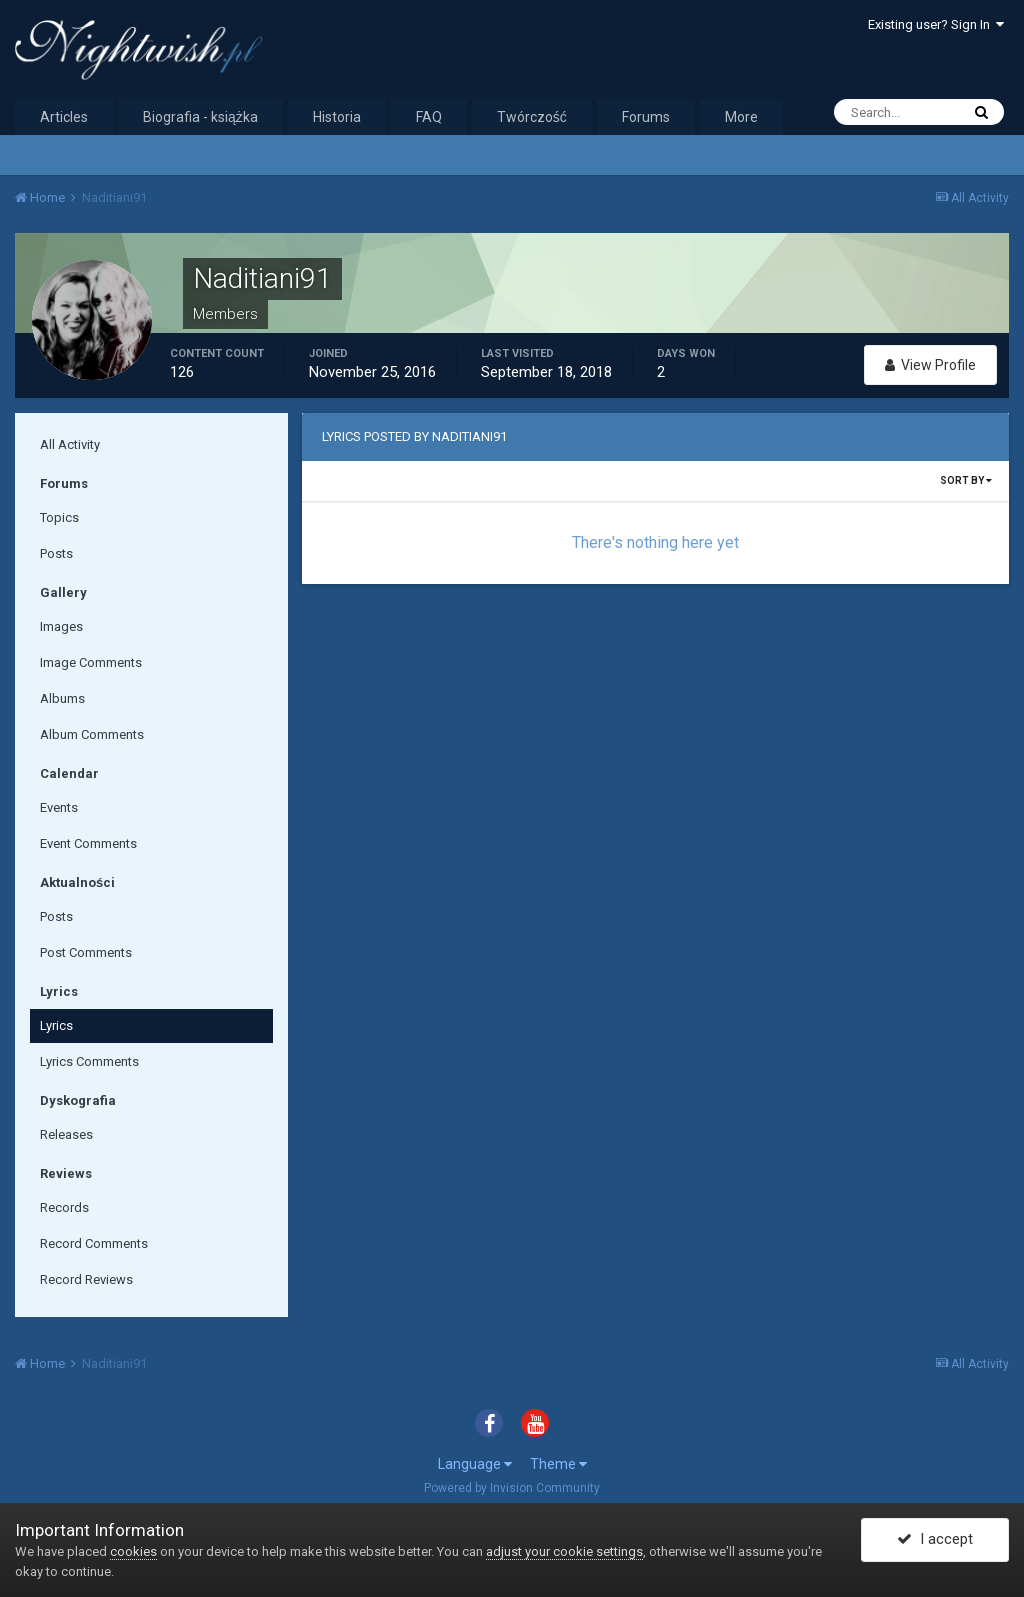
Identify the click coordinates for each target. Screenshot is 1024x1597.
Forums (646, 117)
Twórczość (532, 117)
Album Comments (92, 734)
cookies (133, 1551)
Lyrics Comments (89, 1061)
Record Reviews (86, 1279)
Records (64, 1207)
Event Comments (88, 843)
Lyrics (56, 1025)
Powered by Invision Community (512, 1488)
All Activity (70, 444)
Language (475, 1464)
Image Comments (91, 662)
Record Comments (94, 1243)
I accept (935, 1540)
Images (61, 626)
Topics (59, 517)
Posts (56, 553)
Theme (558, 1464)
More (741, 117)
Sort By (966, 480)
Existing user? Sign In (936, 24)
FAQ (429, 117)
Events (59, 807)
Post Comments (86, 952)
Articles (64, 117)
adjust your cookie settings (564, 1551)
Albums (62, 698)
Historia (337, 117)
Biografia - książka (200, 117)
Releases (66, 1134)
